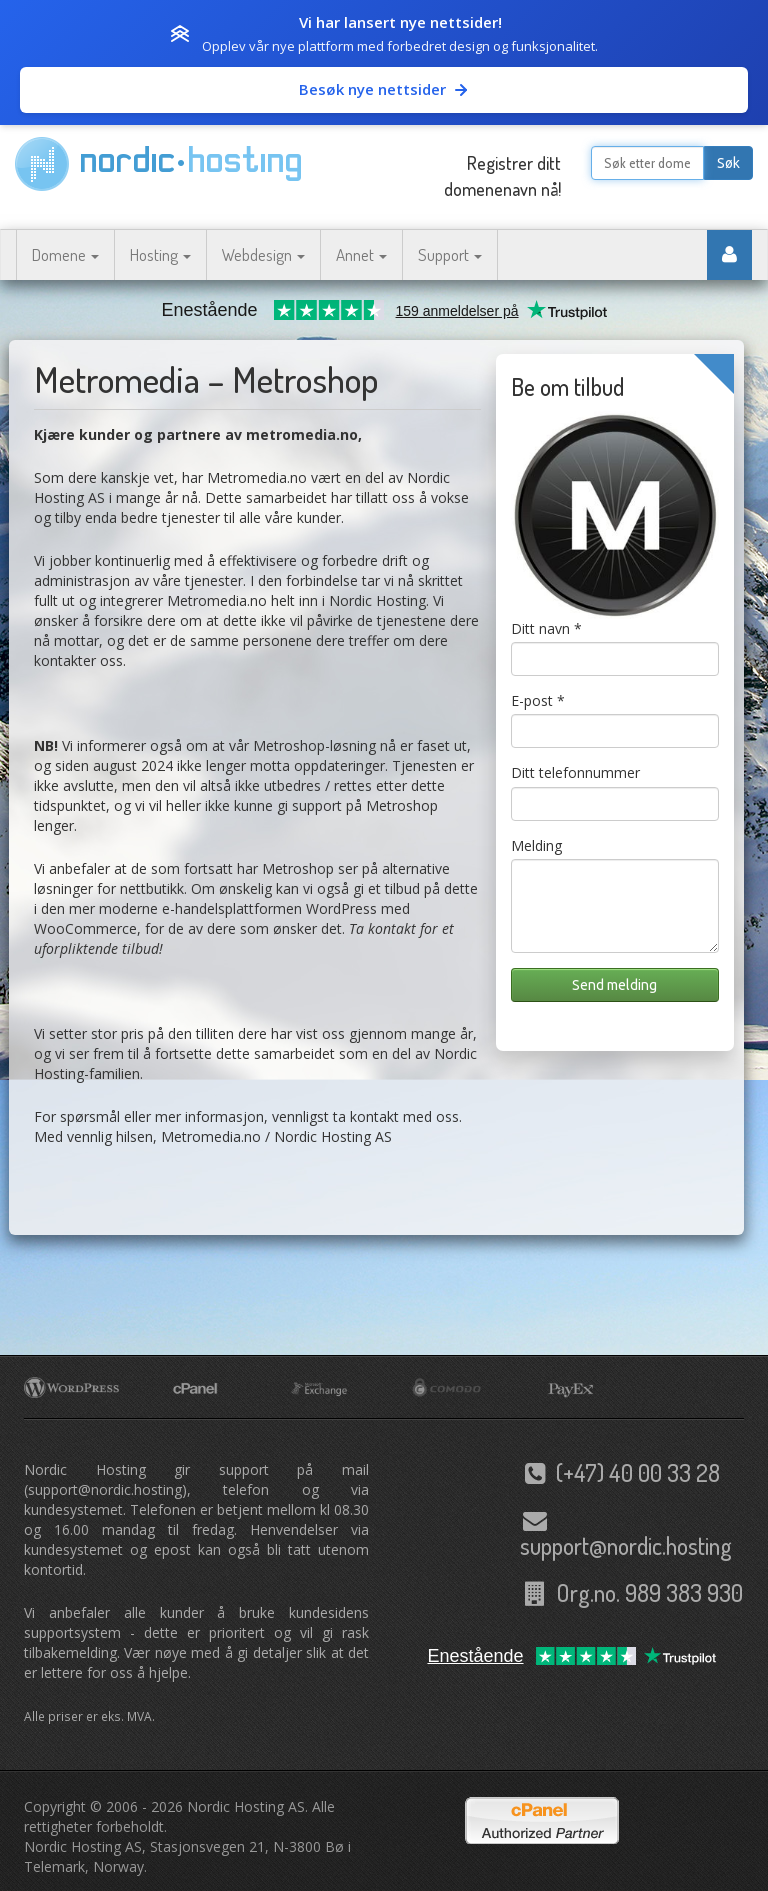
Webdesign (263, 254)
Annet (361, 254)
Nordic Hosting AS (246, 1806)
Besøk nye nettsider (384, 89)
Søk (728, 163)
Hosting (160, 254)
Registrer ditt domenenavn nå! (502, 176)
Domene (65, 254)
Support (450, 254)
